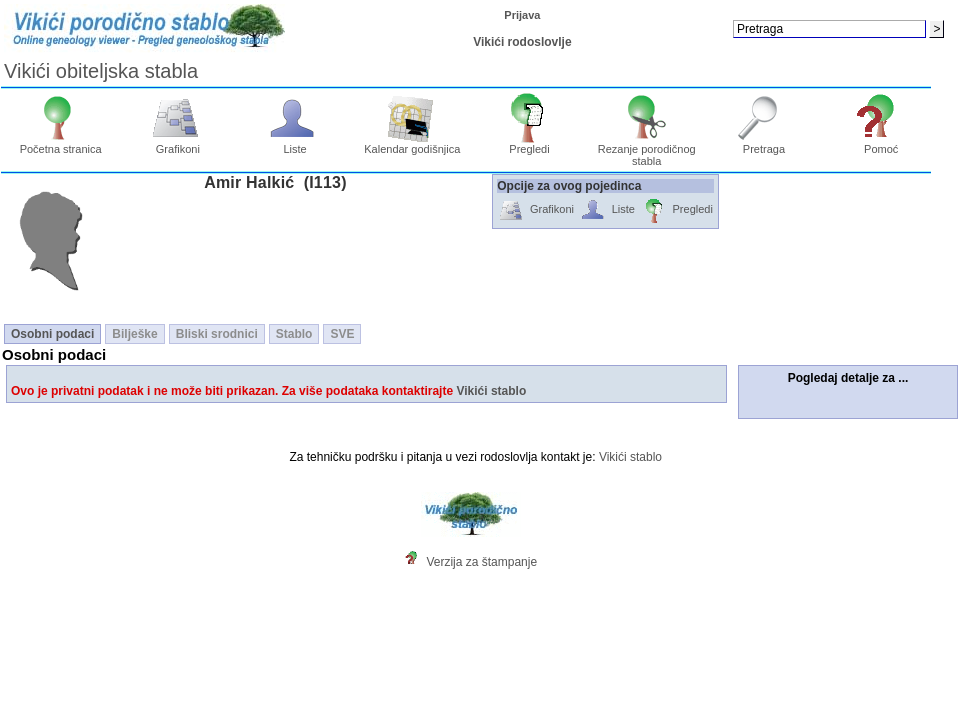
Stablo (294, 334)
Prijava (522, 15)
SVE (342, 334)
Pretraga (764, 144)
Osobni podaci (52, 334)
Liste (295, 144)
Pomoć (881, 144)
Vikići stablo (491, 391)
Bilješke (134, 334)
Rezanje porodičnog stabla (647, 150)
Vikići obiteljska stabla (101, 71)
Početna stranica (61, 144)
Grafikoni (178, 144)
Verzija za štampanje (481, 562)
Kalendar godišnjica (412, 144)
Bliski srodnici (217, 334)
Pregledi (529, 144)
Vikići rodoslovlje (522, 42)
